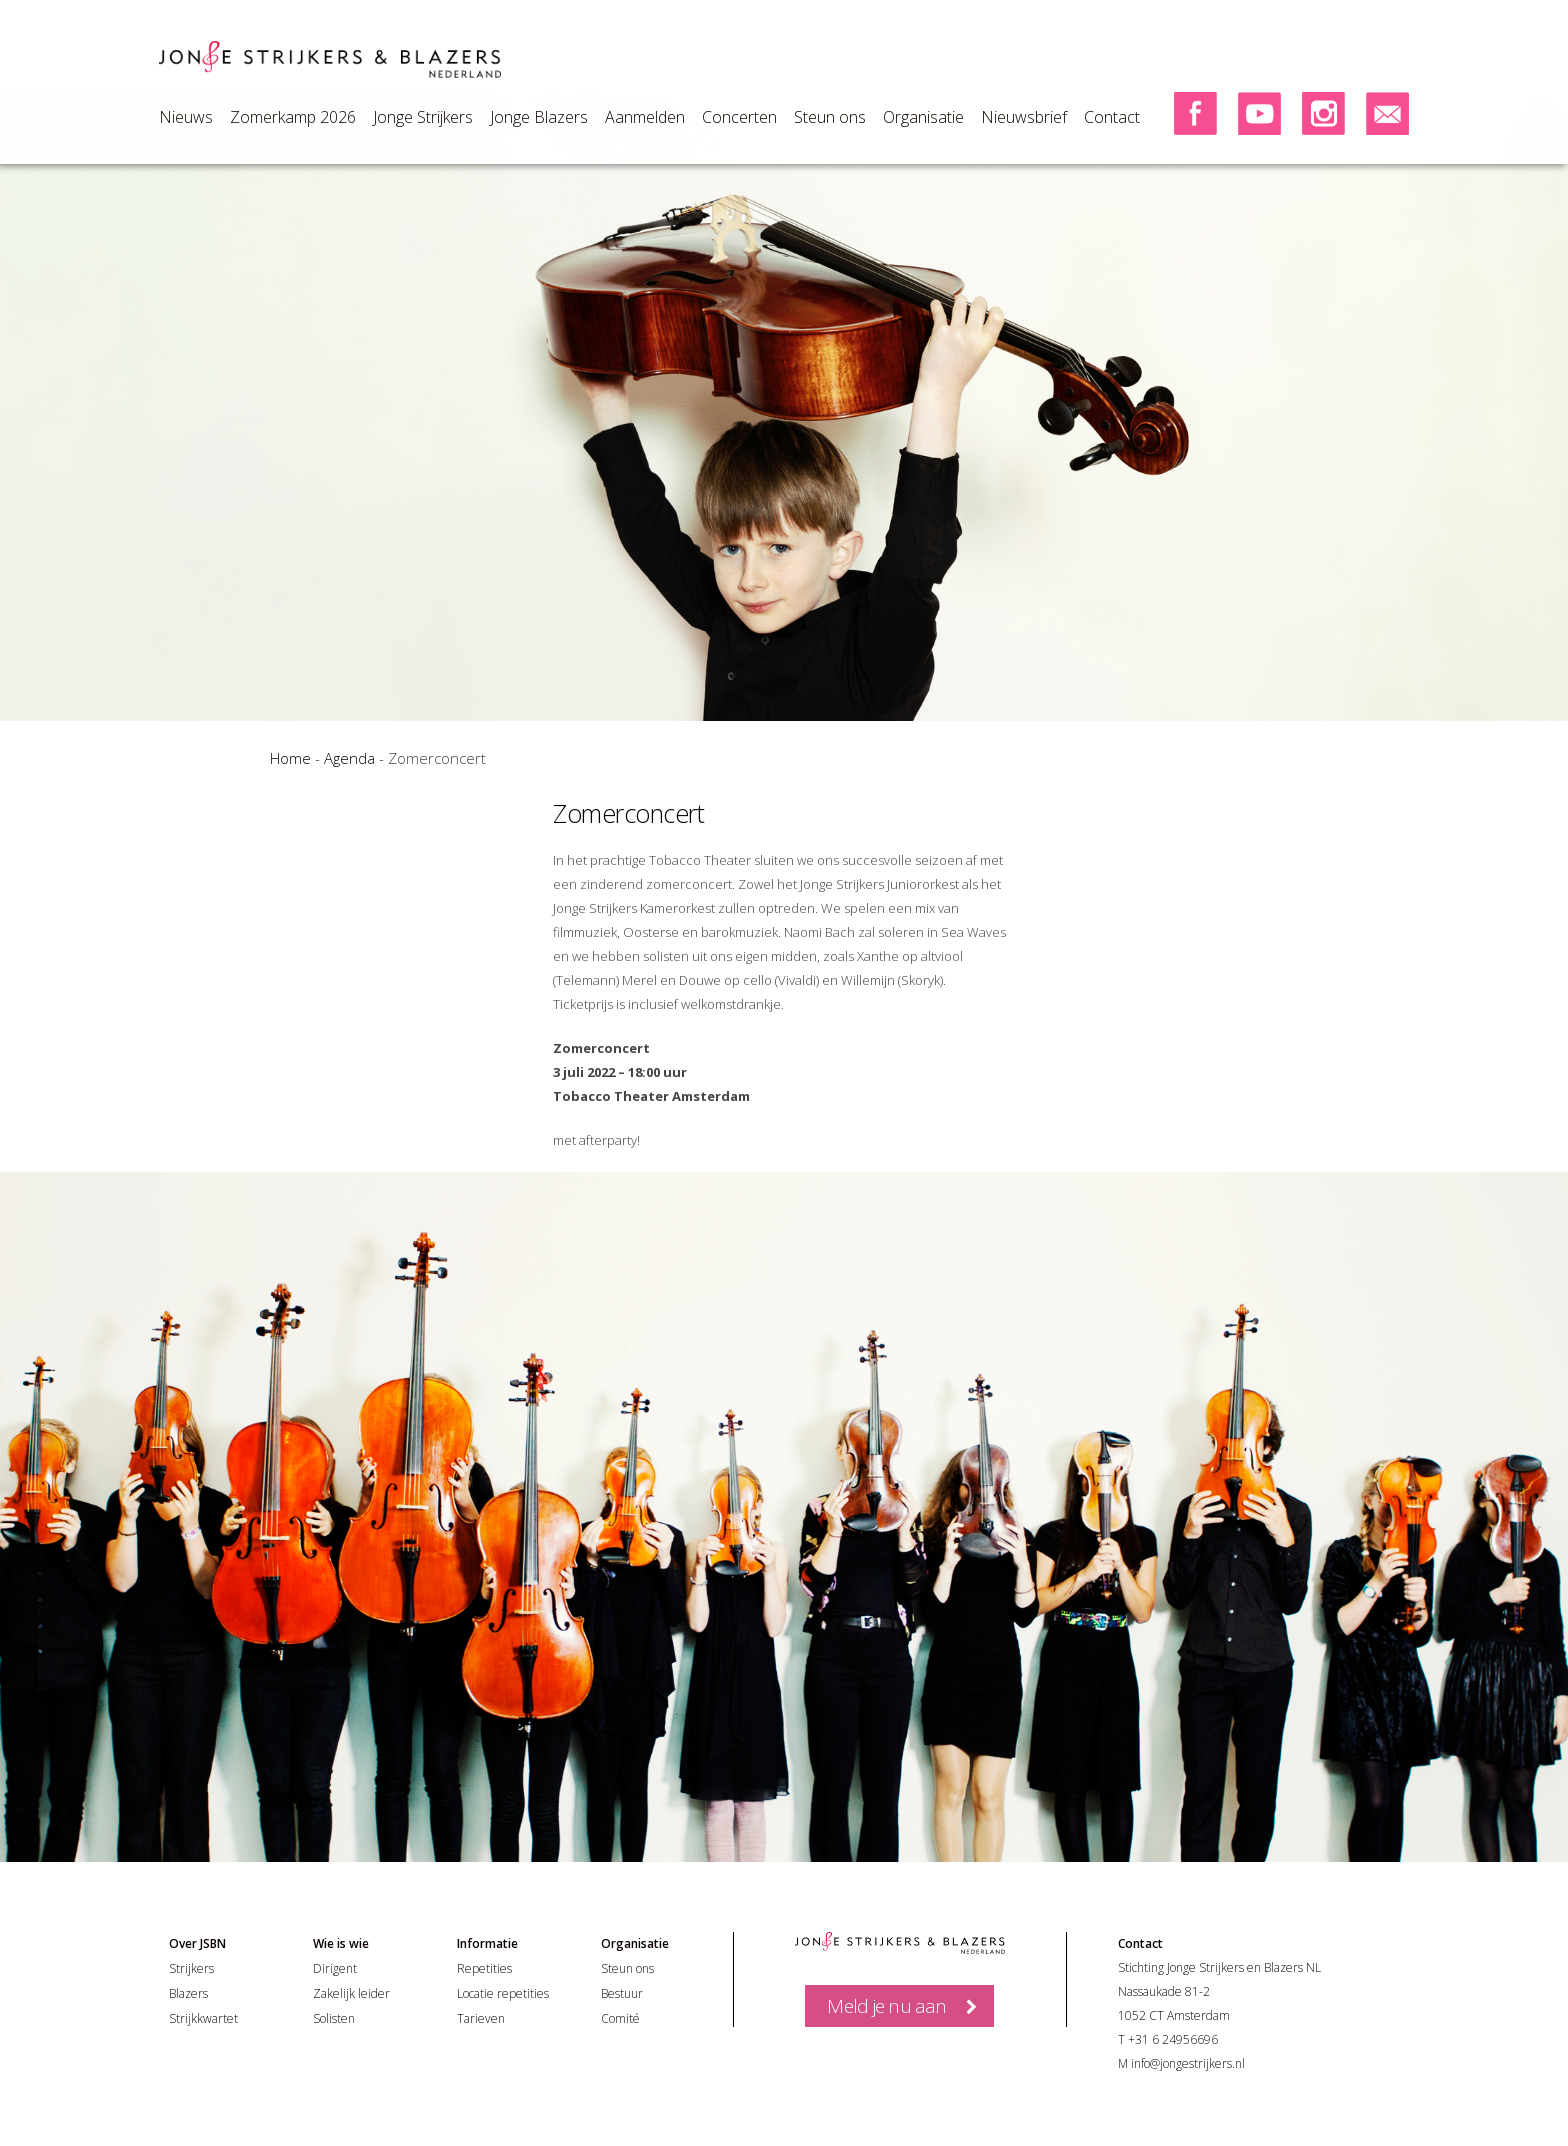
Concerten (739, 117)
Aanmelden (645, 117)
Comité (620, 2018)
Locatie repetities (503, 1993)
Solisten (334, 2018)
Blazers (188, 1993)
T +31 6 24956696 (1168, 2039)
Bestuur (622, 1993)
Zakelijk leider (351, 1993)
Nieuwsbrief (1024, 117)
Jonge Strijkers (423, 117)
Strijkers (191, 1968)
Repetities (484, 1968)
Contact (1112, 117)
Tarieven (481, 2018)
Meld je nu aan (886, 2006)
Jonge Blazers (539, 117)
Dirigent (335, 1968)
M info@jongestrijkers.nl (1181, 2063)
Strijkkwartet (203, 2018)
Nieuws (186, 117)
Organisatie (923, 117)
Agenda (349, 758)
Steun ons (830, 117)
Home (290, 758)
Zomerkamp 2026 (293, 117)
